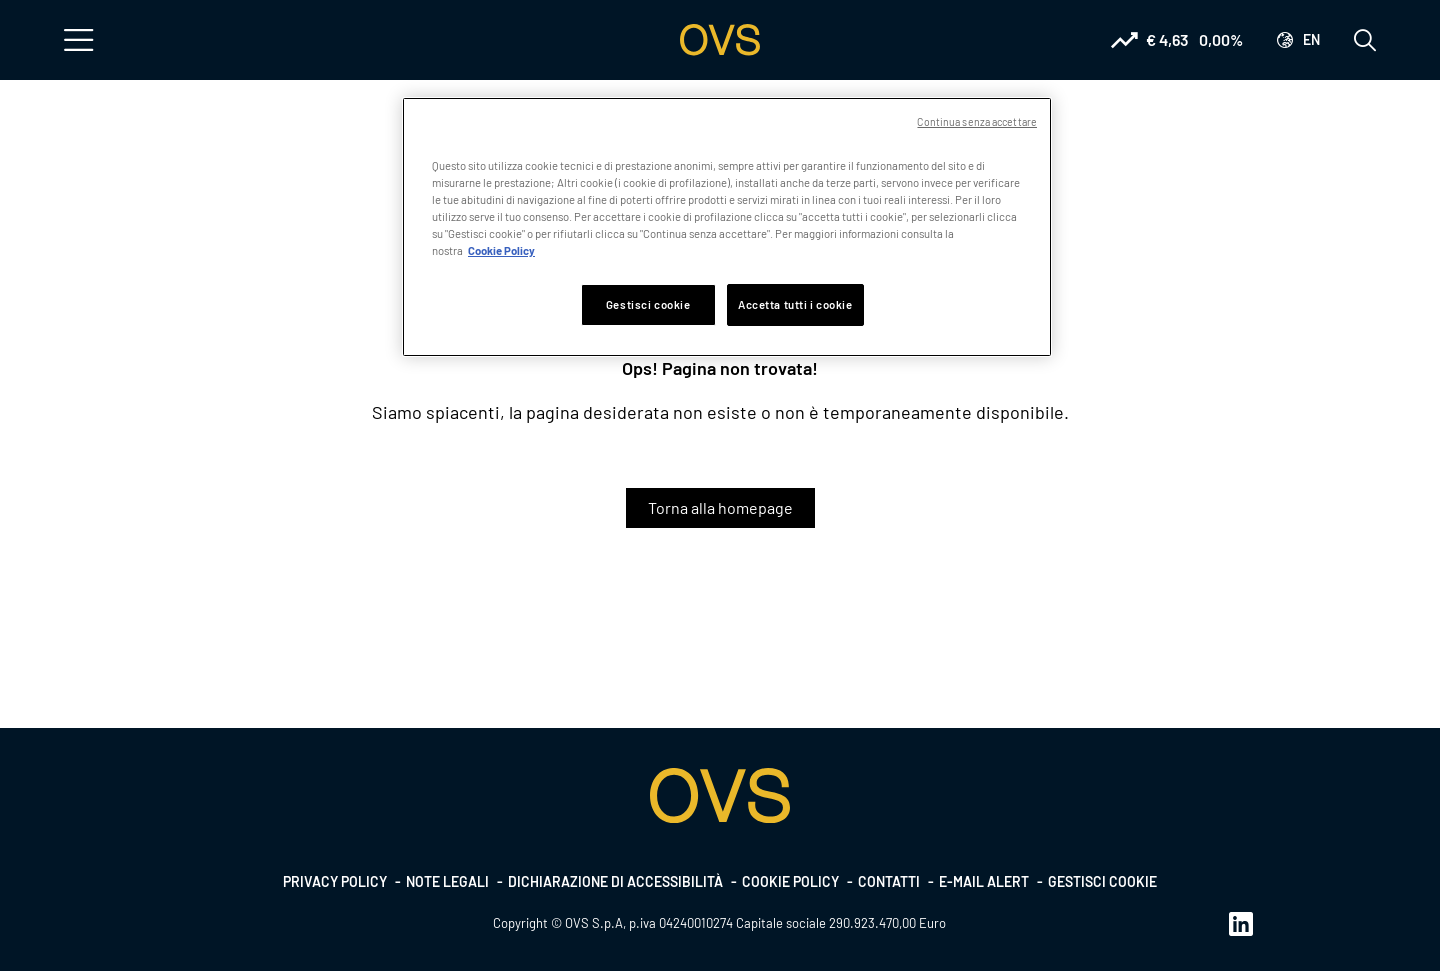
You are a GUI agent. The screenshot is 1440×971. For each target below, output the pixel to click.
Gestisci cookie (1102, 881)
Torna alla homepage (720, 507)
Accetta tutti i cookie (795, 304)
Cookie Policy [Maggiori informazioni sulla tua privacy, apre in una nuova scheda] (501, 250)
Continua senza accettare (977, 121)
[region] (727, 227)
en (1311, 39)
